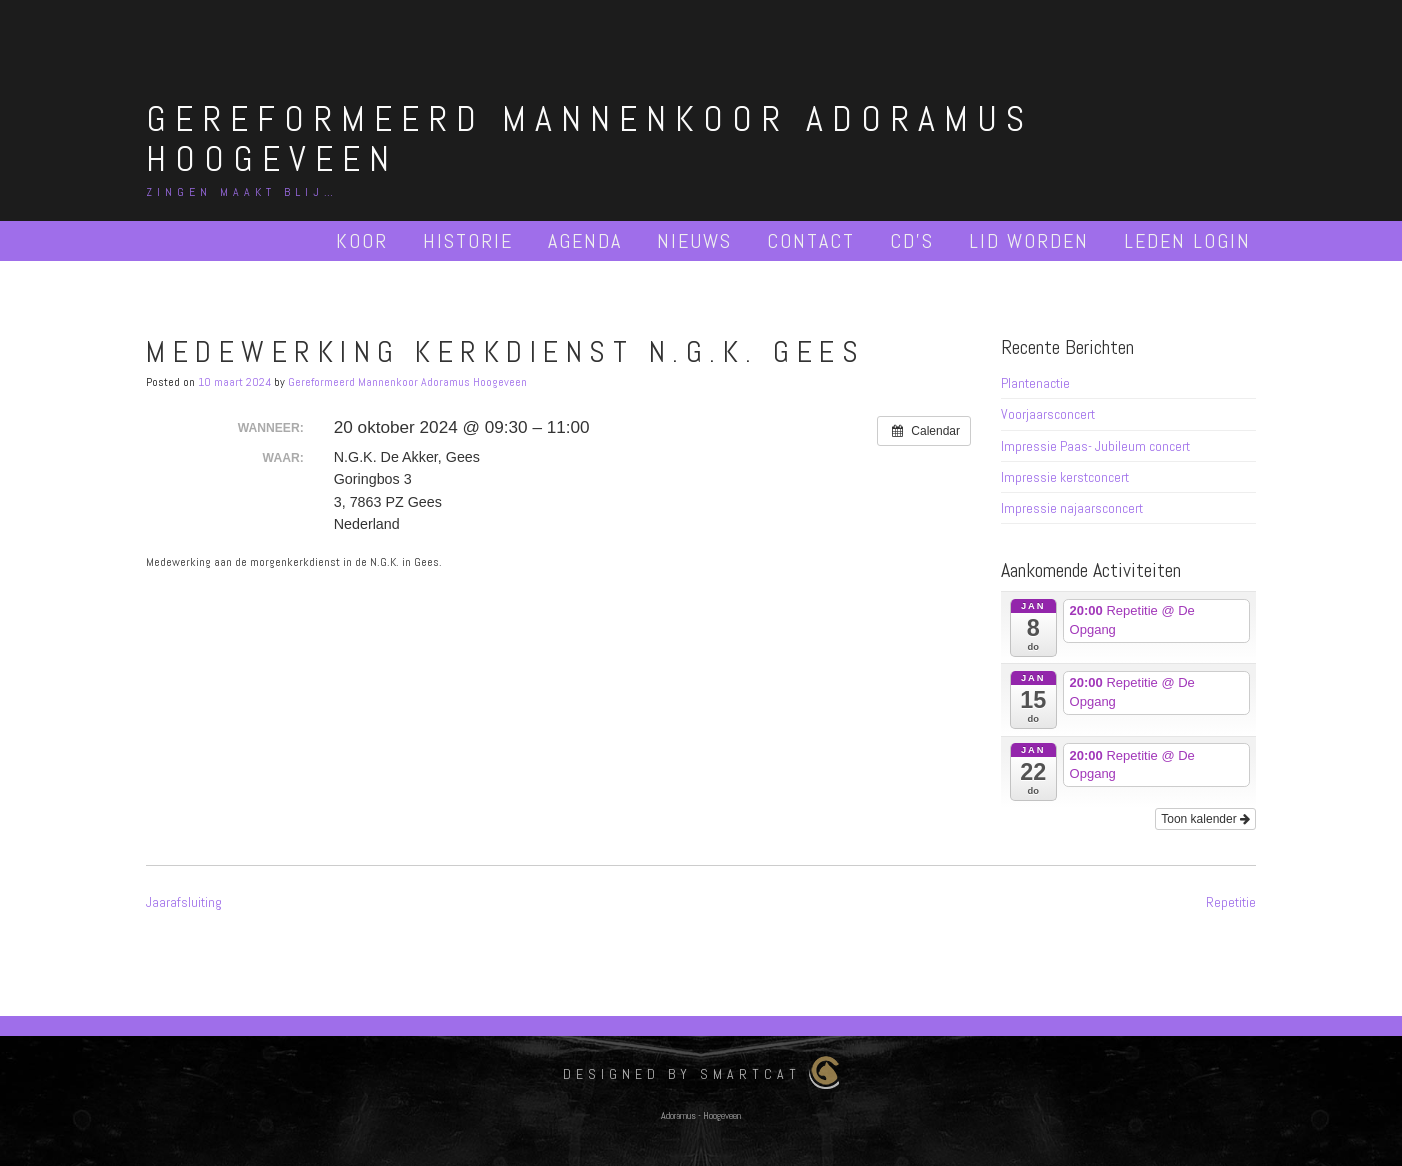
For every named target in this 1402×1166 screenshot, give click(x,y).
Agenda (585, 241)
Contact (811, 241)
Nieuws (694, 241)
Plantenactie (1035, 383)
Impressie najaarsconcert (1072, 508)
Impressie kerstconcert (1065, 477)
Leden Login (1187, 241)
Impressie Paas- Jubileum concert (1095, 446)
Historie (468, 241)
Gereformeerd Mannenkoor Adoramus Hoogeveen (589, 139)
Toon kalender (1205, 819)
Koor (362, 241)
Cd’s (912, 241)
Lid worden (1029, 241)
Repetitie (1231, 902)
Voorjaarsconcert (1048, 414)
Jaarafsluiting (184, 902)
